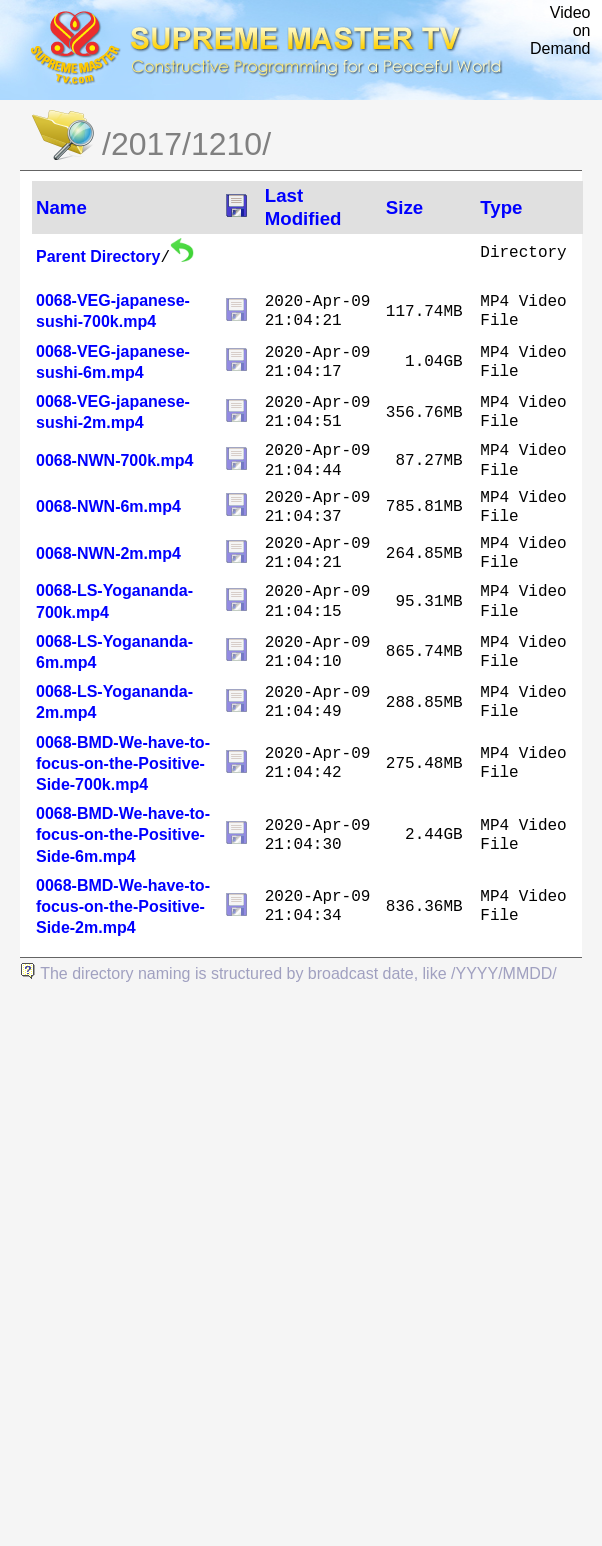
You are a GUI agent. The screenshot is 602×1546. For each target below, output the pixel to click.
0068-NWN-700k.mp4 (114, 460)
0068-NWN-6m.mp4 (108, 506)
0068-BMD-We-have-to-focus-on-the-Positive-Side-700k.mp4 (123, 763)
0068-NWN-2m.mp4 (108, 553)
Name (61, 207)
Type (501, 207)
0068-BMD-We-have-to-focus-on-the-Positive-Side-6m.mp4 (123, 834)
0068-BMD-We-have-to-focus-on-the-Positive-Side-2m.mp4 (123, 906)
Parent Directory (98, 256)
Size (404, 207)
